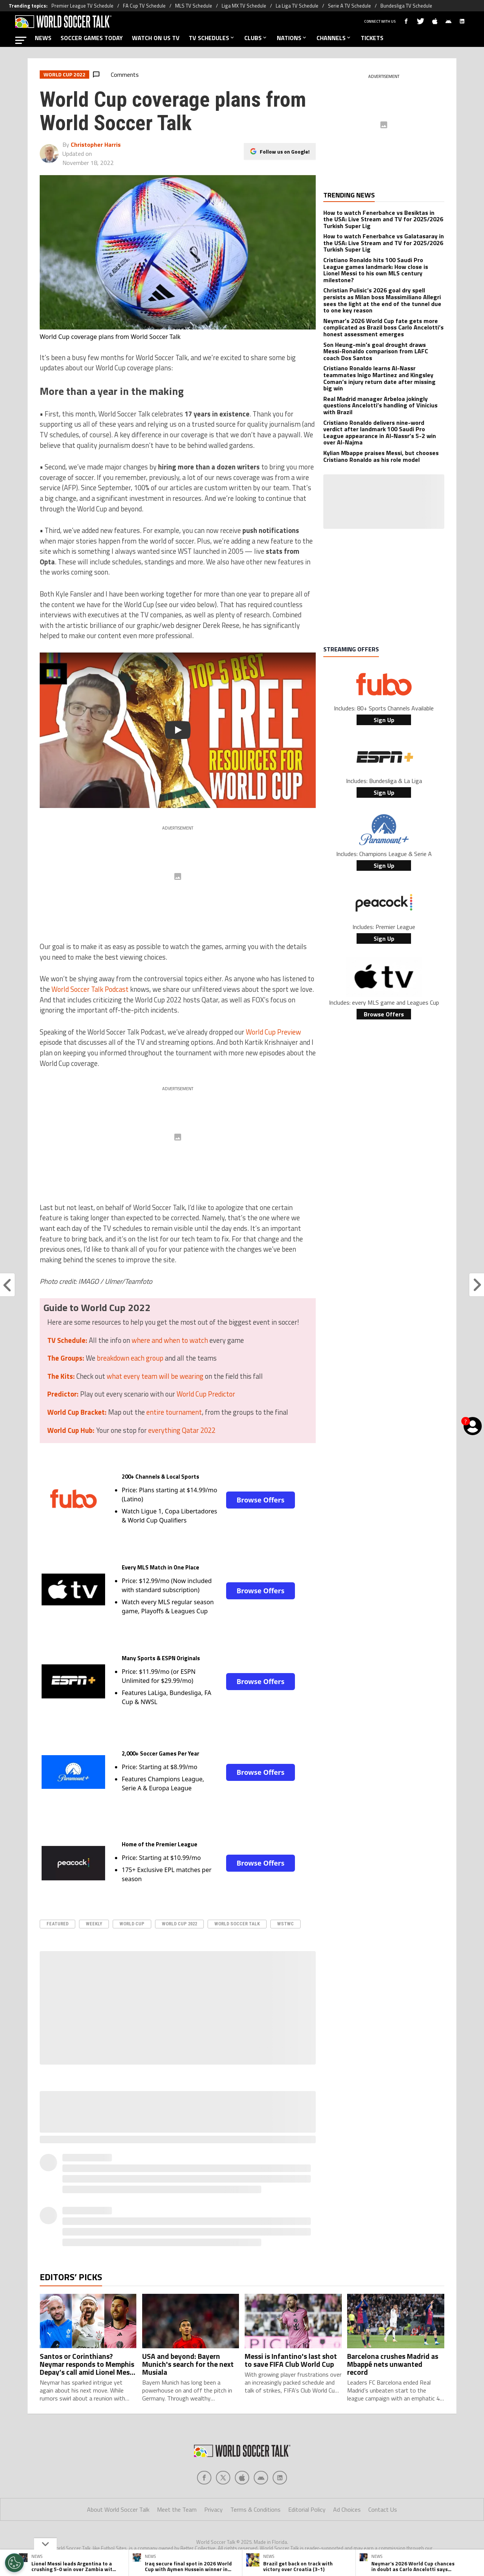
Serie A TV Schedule (349, 5)
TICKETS (372, 37)
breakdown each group (130, 1358)
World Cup (131, 1924)
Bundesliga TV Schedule (406, 5)
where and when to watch (170, 1340)
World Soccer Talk (237, 1924)
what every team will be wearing (155, 1376)
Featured (57, 1924)
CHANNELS (334, 37)
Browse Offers (260, 1499)
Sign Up (384, 719)
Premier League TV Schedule (82, 5)
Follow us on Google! (285, 151)
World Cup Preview (273, 1032)
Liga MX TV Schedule (244, 5)
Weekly (94, 1924)
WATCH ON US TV (156, 37)
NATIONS (292, 37)
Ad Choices (347, 2509)
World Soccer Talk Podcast (90, 989)
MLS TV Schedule (193, 5)
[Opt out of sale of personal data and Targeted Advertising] (14, 2562)
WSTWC (285, 1924)
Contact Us (382, 2509)
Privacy (213, 2509)
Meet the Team (177, 2509)
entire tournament (174, 1412)
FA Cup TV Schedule (144, 5)
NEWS (43, 37)
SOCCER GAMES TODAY (91, 37)
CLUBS (256, 37)
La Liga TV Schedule (297, 5)
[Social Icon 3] (261, 2478)
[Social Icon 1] (223, 2478)
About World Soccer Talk (118, 2509)
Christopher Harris (96, 144)
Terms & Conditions (255, 2509)
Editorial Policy (307, 2509)
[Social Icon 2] (242, 2478)
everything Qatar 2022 (182, 1430)
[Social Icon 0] (204, 2478)
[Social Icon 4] (279, 2478)
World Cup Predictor (206, 1394)
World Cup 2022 (179, 1924)
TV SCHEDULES (212, 37)
